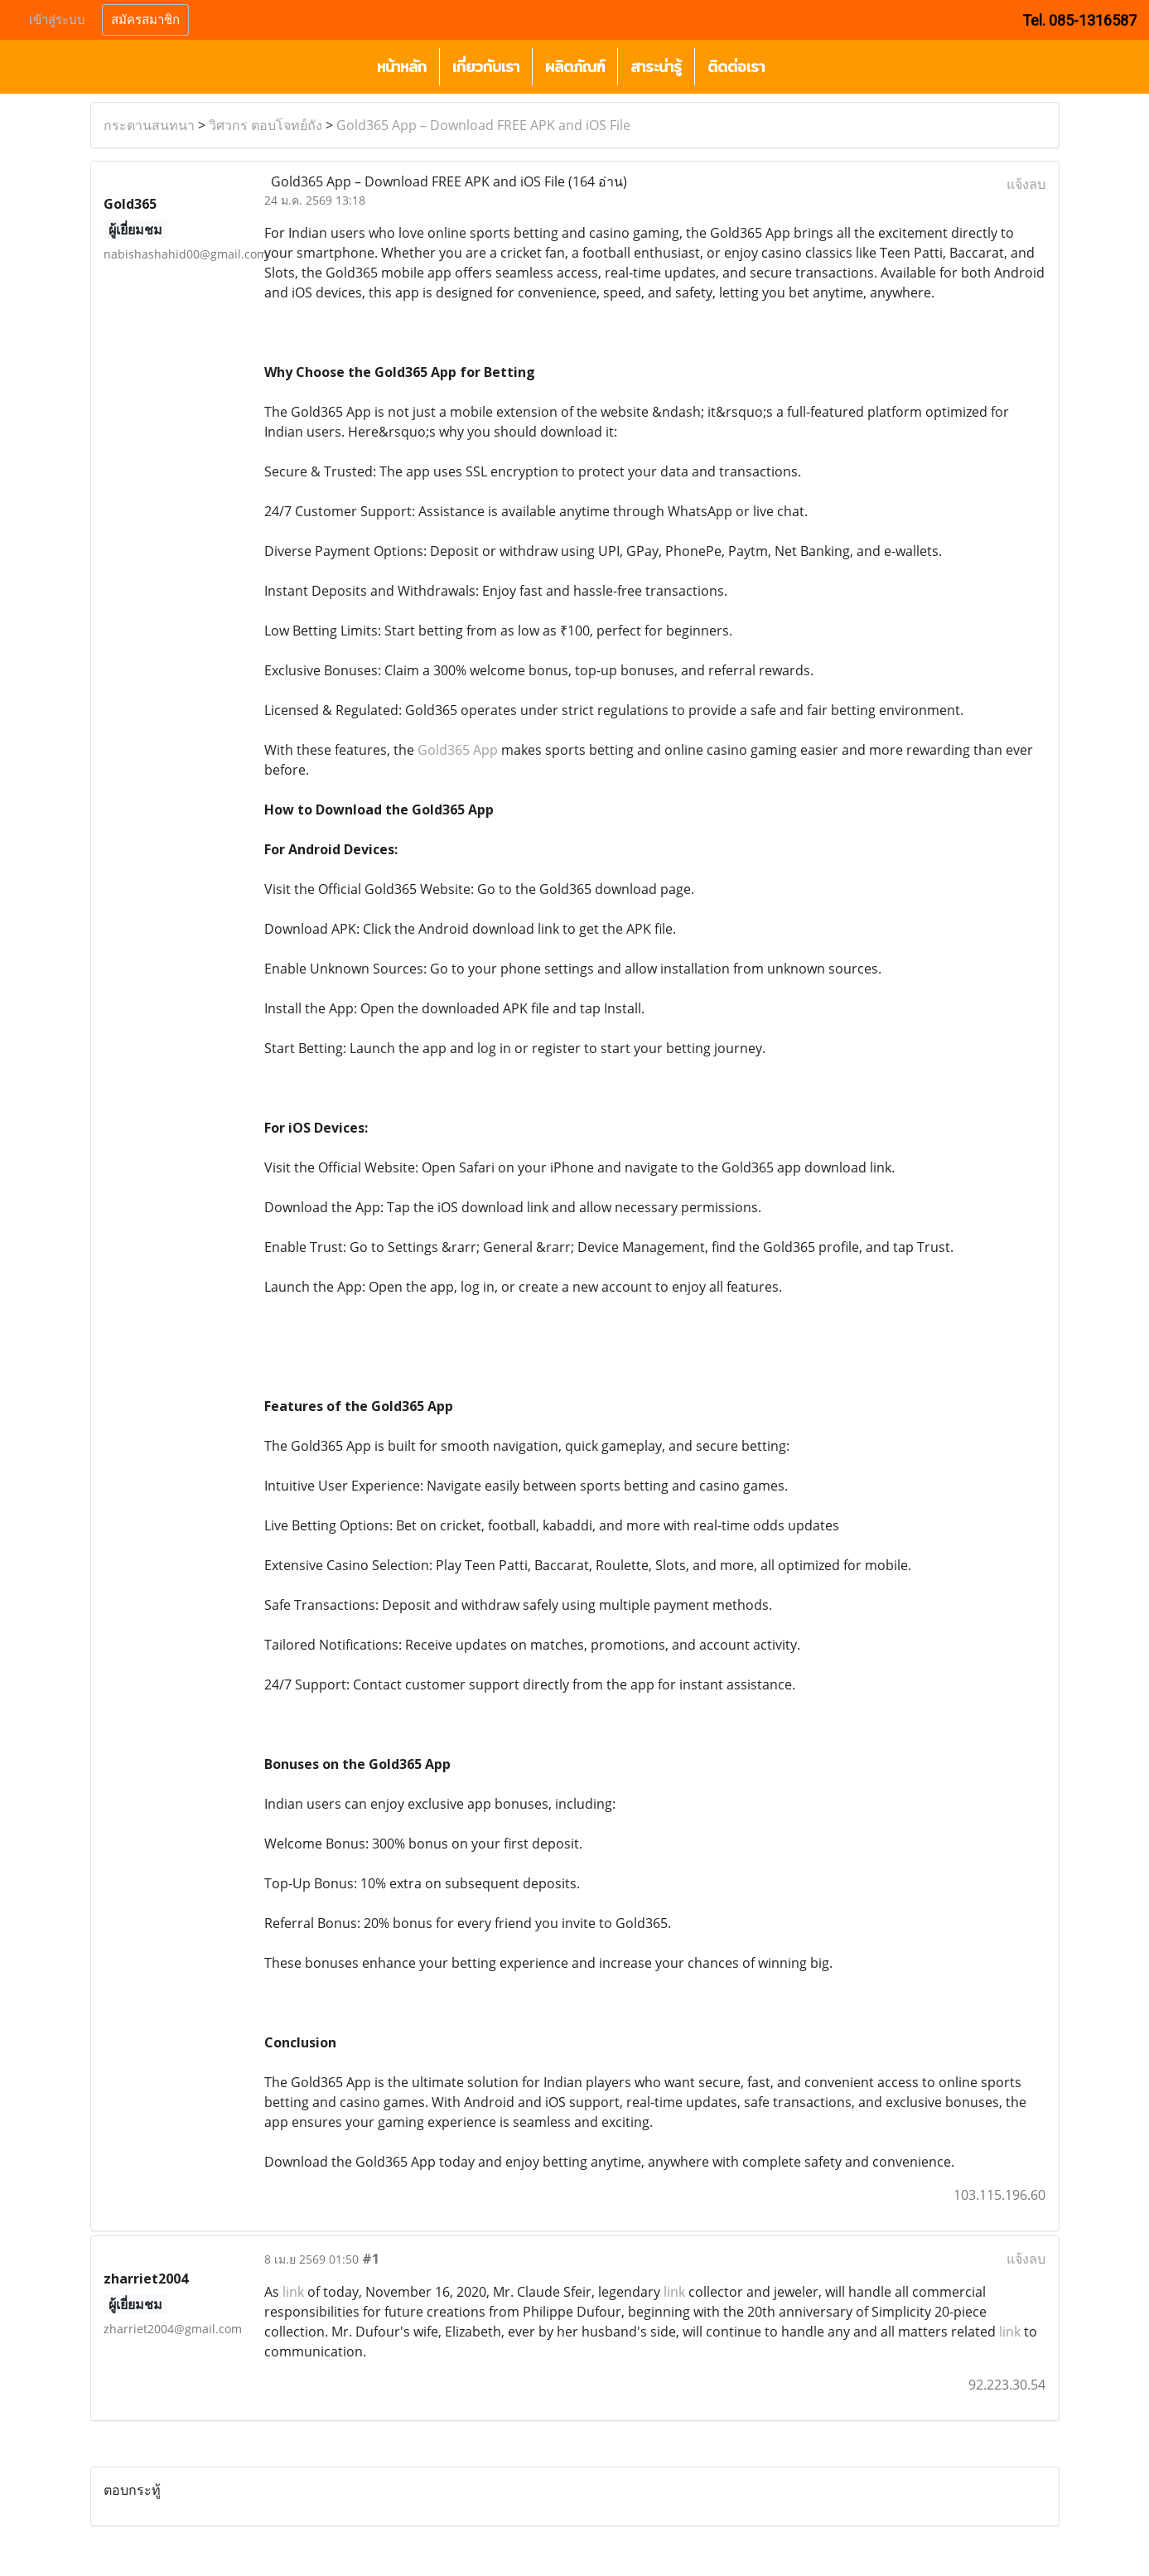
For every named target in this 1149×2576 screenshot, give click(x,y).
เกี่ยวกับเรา (485, 67)
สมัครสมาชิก (145, 19)
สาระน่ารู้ (656, 67)
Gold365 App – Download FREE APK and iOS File (483, 125)
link (293, 2292)
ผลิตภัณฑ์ (575, 67)
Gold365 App (458, 750)
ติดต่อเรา (736, 67)
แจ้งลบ (1026, 184)
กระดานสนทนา (149, 125)
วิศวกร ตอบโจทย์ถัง (265, 125)
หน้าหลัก (402, 67)
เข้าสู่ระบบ (57, 19)
